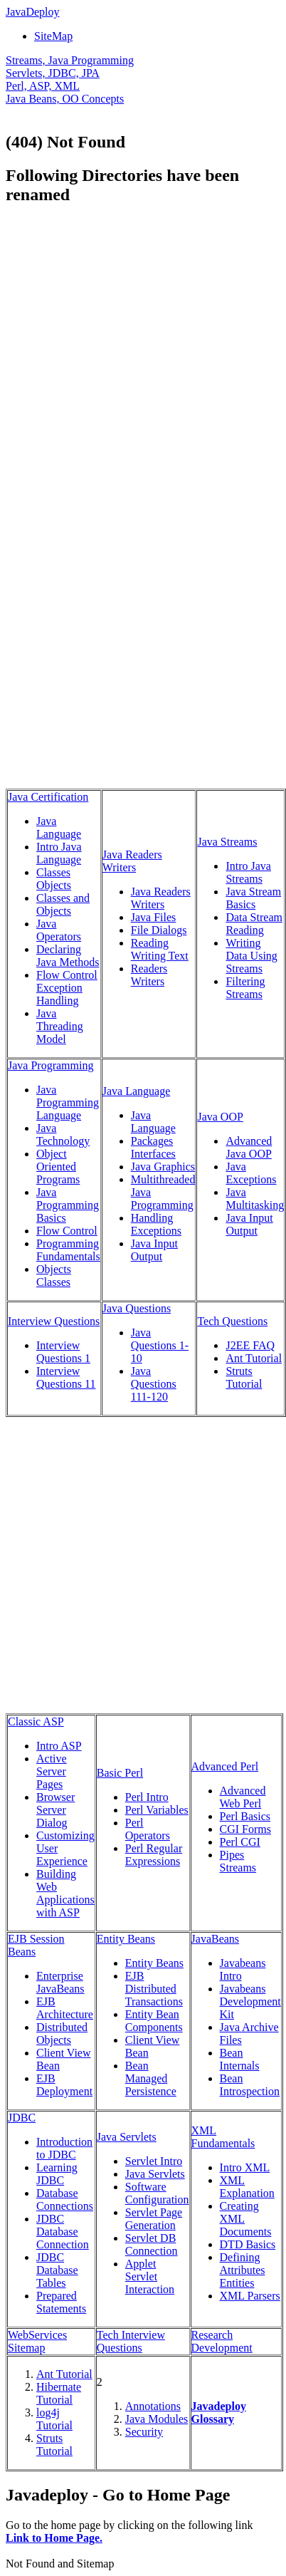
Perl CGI (240, 1842)
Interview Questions (54, 1321)
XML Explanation (247, 2186)
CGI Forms (245, 1829)
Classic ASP (36, 1721)
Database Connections (64, 2199)
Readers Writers (149, 974)
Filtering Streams (245, 987)
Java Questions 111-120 (153, 1384)
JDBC (22, 2118)
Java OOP (220, 1117)
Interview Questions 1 (63, 1351)
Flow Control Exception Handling (66, 988)
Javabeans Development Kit (250, 2001)
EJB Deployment (64, 2084)
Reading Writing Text (160, 949)
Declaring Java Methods (67, 955)
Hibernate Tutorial (58, 2393)
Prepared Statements (61, 2302)
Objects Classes (53, 1275)
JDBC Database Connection (62, 2231)
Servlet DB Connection (151, 2244)
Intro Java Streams (248, 872)
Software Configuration (157, 2193)
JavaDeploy (33, 12)
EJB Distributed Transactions (154, 1989)
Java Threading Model (59, 1026)
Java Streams (227, 842)
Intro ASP (59, 1746)
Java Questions (136, 1308)
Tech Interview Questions (131, 2341)
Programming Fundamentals (68, 1249)
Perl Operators (147, 1829)
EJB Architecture (64, 2007)
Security (144, 2432)
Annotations (153, 2406)
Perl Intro (147, 1797)
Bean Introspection (250, 2084)
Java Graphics (163, 1166)
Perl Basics (245, 1816)
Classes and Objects (63, 904)
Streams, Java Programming (70, 60)
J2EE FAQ (250, 1345)
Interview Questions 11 (65, 1377)
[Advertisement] (141, 360)
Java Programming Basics (67, 1205)
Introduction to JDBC (64, 2148)
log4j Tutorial (54, 2418)
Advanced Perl (225, 1766)
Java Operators (58, 930)
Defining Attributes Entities (242, 2270)
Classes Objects (53, 878)
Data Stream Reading (254, 923)
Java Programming (50, 1065)
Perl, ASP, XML (43, 86)
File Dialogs (159, 930)
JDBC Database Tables (57, 2270)
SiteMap (53, 36)
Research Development (222, 2341)
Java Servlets (127, 2137)
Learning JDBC (57, 2173)
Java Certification (48, 797)
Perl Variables (157, 1810)
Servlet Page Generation (153, 2218)
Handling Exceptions (156, 1224)
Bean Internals (240, 2059)
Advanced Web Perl (243, 1797)
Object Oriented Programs (58, 1166)
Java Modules (156, 2419)
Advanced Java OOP (249, 1147)
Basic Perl (120, 1773)
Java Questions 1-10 (160, 1345)
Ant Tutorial (254, 1358)
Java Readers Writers (132, 860)
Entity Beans (126, 1939)
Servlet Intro (153, 2161)
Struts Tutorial (244, 1377)
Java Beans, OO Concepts (65, 99)
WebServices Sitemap (37, 2341)
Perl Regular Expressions (153, 1854)
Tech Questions (232, 1321)
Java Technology (63, 1134)
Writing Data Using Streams (251, 956)
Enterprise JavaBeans (60, 1982)
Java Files (153, 917)
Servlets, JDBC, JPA (53, 73)
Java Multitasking (255, 1198)
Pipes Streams (238, 1861)
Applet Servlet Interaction (149, 2276)
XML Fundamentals (223, 2136)
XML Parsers (250, 2296)
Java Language (58, 827)
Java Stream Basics (253, 898)
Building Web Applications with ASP (65, 1893)
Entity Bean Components (154, 2020)
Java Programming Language (67, 1102)
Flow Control (66, 1231)
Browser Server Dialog (55, 1810)
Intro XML (245, 2167)
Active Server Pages (51, 1771)
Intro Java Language (59, 853)
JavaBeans (215, 1939)
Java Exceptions (251, 1172)
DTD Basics (248, 2244)
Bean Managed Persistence (150, 2078)
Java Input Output (154, 1249)
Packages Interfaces (153, 1147)
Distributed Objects (62, 2033)
